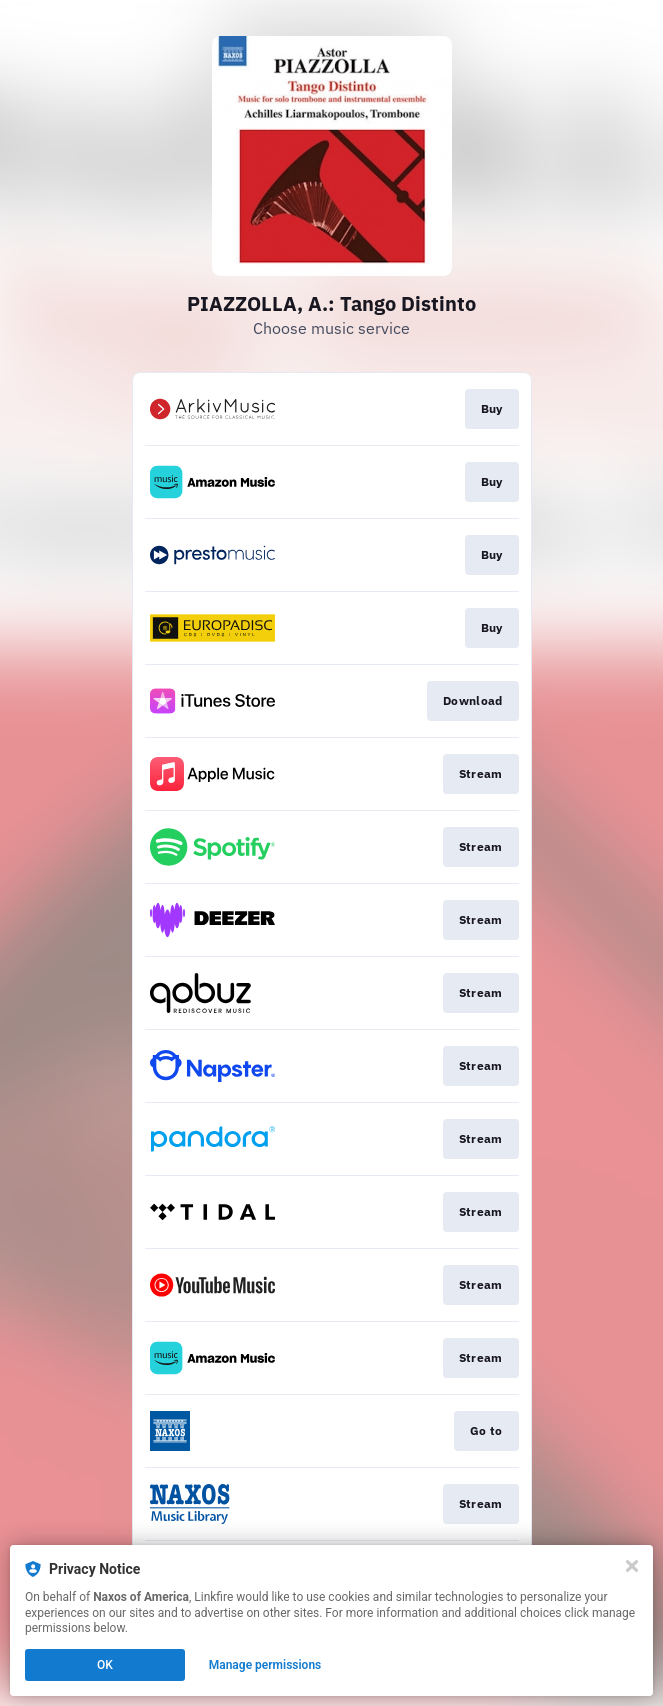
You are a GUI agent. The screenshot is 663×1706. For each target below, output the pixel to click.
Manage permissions (265, 1665)
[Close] (632, 1566)
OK (105, 1665)
